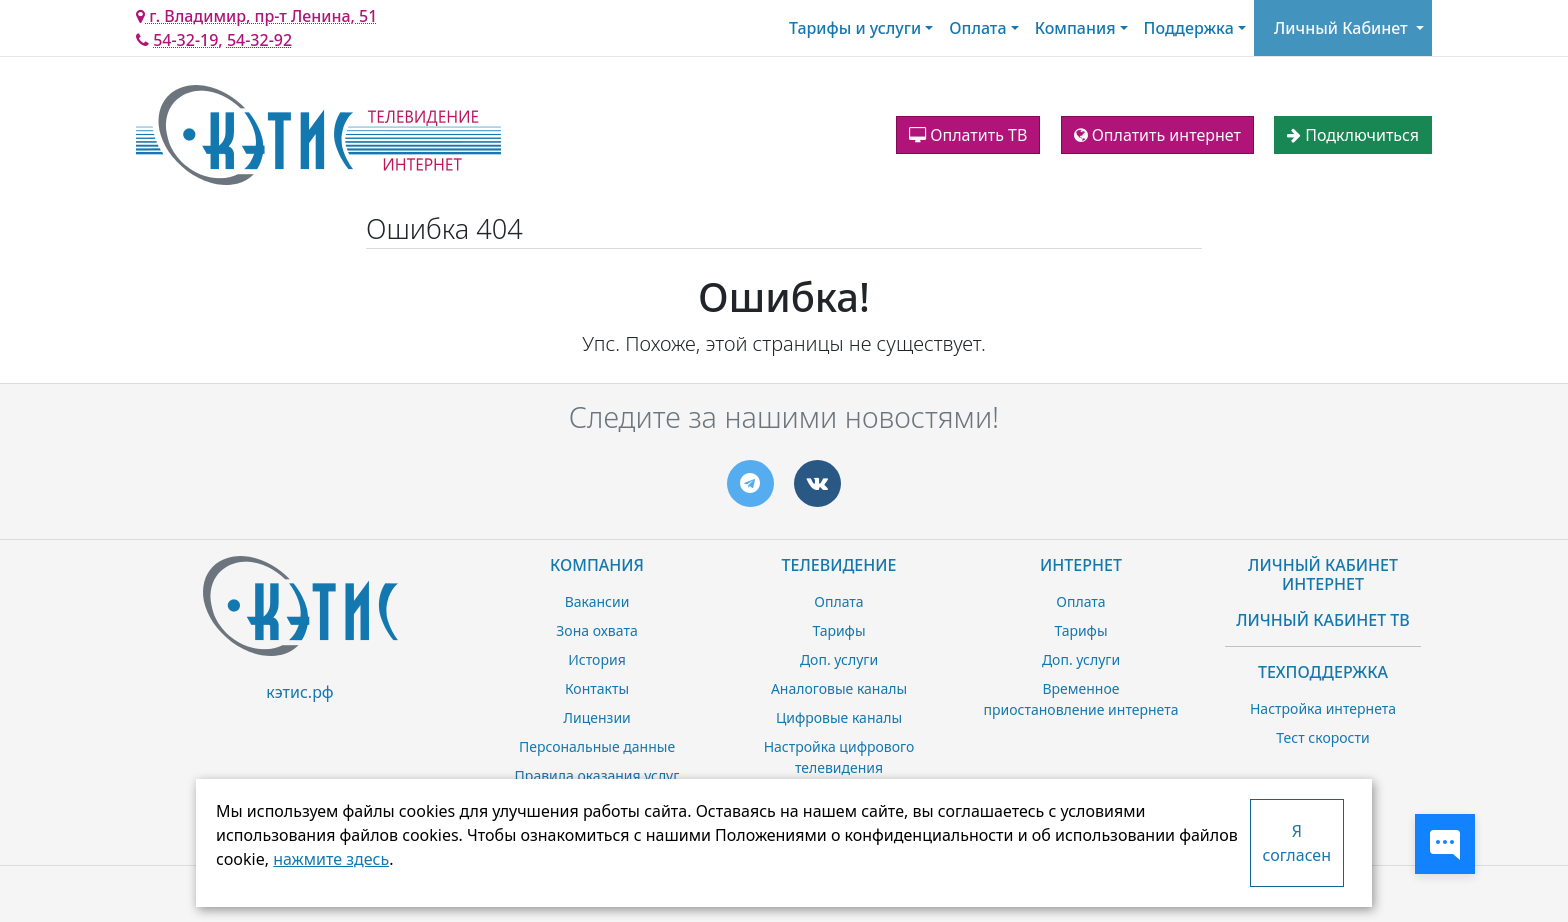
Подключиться (1353, 135)
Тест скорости (1322, 737)
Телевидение (839, 565)
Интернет (1081, 565)
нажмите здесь (331, 859)
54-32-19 (185, 40)
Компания (1075, 28)
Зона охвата (596, 630)
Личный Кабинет (1341, 28)
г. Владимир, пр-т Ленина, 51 (256, 16)
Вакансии (597, 601)
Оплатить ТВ (968, 135)
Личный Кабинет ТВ (1323, 620)
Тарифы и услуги (855, 28)
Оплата (977, 28)
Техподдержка (1323, 672)
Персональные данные (597, 746)
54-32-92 (259, 40)
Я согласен (1297, 843)
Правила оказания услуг (597, 775)
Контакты (597, 688)
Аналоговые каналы (839, 688)
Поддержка (1189, 28)
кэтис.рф (299, 692)
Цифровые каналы (839, 717)
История (596, 659)
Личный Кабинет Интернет (1323, 574)
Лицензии (597, 717)
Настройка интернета (1323, 708)
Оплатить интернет (1157, 135)
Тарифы (838, 630)
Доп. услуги (839, 659)
